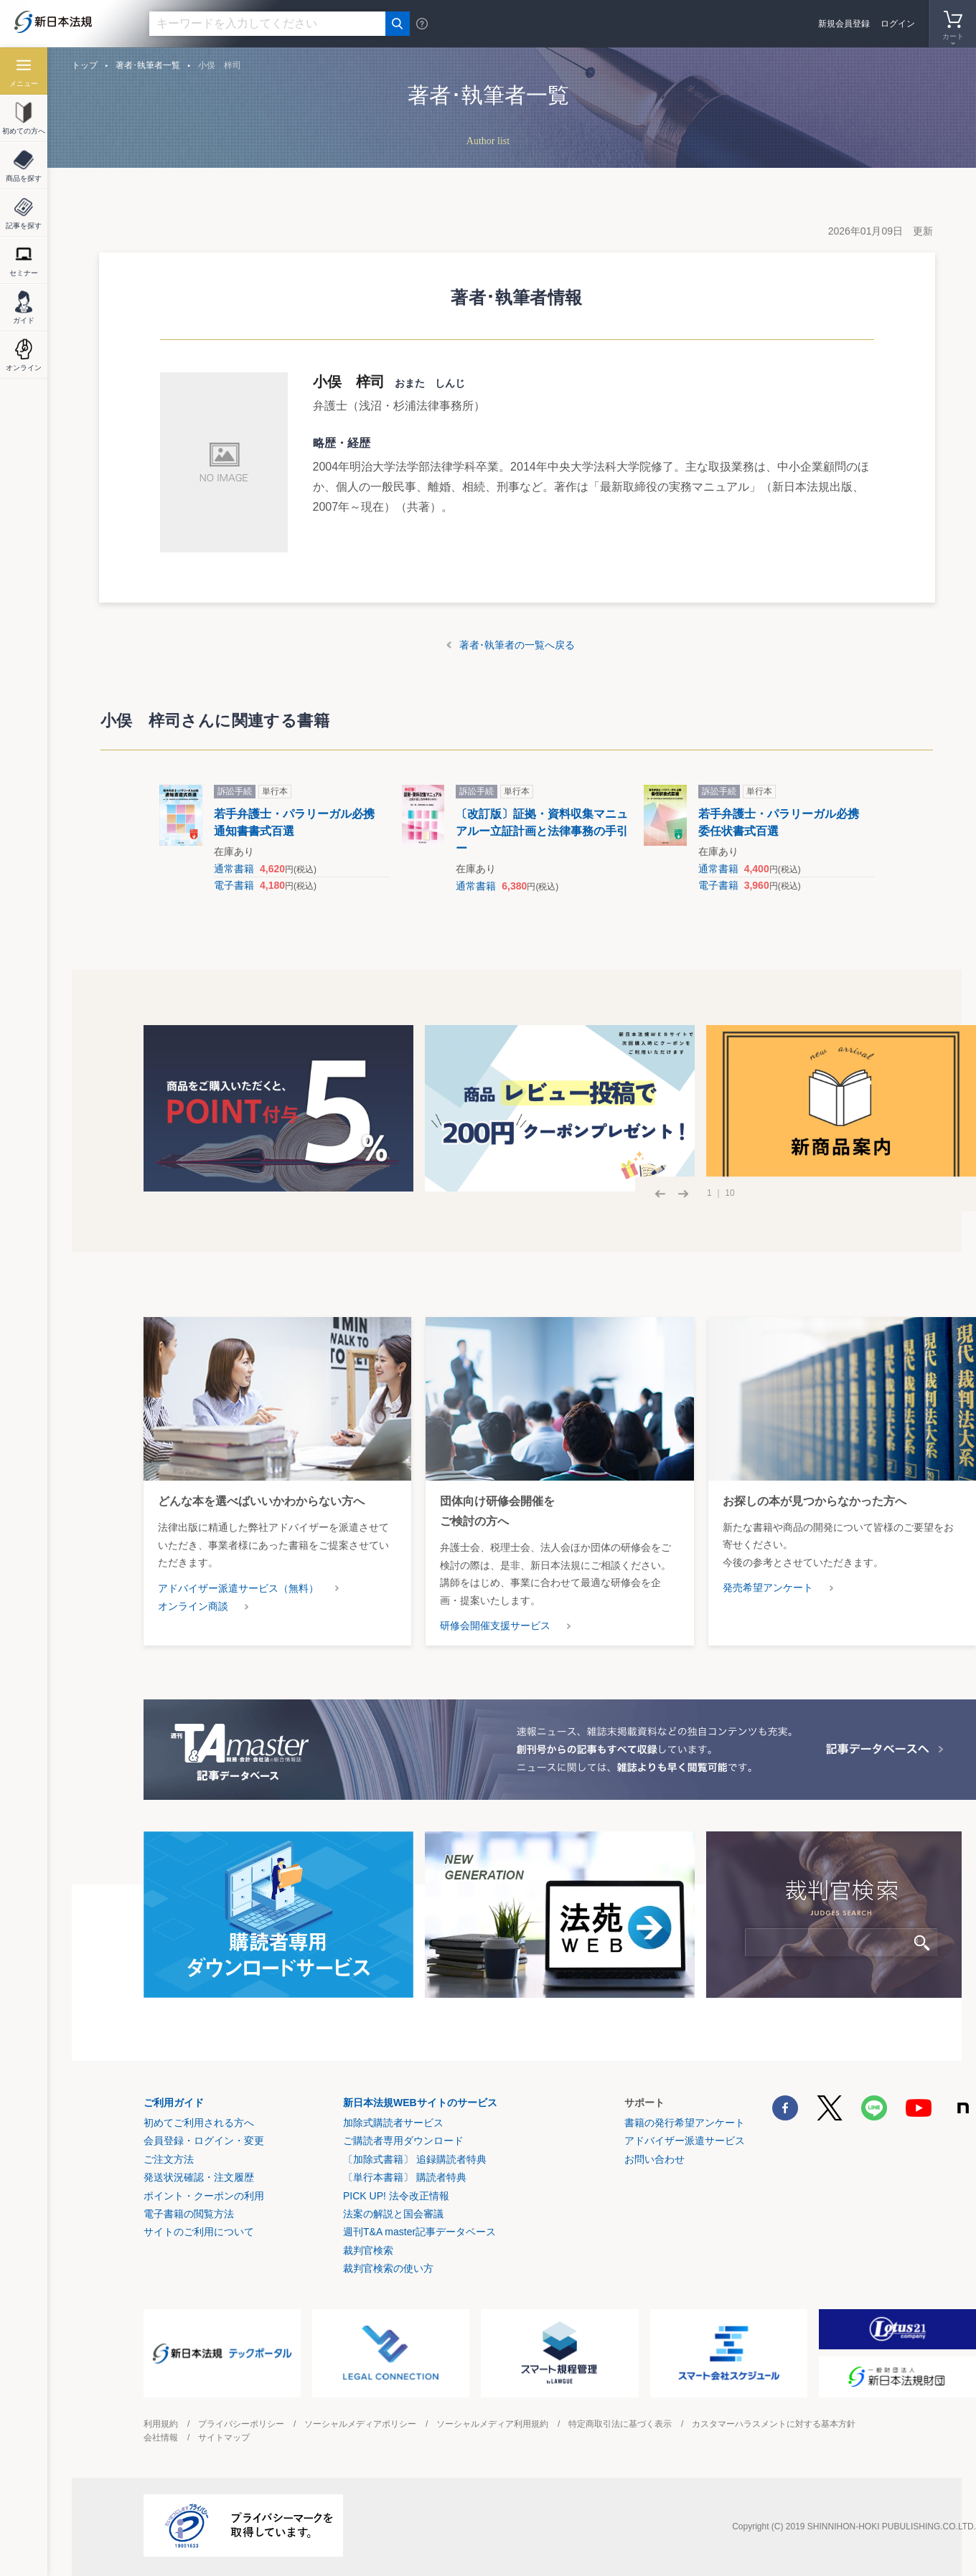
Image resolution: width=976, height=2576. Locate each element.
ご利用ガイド (174, 2102)
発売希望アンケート (768, 1587)
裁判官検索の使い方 (388, 2268)
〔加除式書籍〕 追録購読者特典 (415, 2159)
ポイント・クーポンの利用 (204, 2196)
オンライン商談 (193, 1606)
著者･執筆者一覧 (148, 65)
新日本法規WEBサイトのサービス (420, 2102)
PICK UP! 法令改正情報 (396, 2196)
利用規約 (161, 2424)
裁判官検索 (368, 2250)
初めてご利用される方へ (199, 2122)
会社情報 (161, 2438)
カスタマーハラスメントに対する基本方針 (773, 2424)
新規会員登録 (844, 24)
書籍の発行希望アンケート (684, 2122)
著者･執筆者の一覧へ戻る (517, 645)
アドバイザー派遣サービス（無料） (238, 1588)
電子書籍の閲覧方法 (189, 2213)
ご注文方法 (169, 2159)
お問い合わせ (654, 2159)
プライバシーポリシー (241, 2424)
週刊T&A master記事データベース (419, 2231)
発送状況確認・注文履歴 (199, 2177)
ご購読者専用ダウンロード (403, 2140)
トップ (85, 65)
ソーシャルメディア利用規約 (492, 2424)
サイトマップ (224, 2438)
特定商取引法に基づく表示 (620, 2424)
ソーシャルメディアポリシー (360, 2424)
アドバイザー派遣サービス (684, 2140)
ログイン (898, 24)
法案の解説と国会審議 (393, 2213)
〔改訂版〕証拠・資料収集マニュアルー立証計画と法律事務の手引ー (542, 831)
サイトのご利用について (199, 2231)
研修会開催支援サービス (495, 1625)
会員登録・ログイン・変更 (204, 2140)
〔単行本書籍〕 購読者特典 (404, 2177)
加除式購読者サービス (393, 2122)
